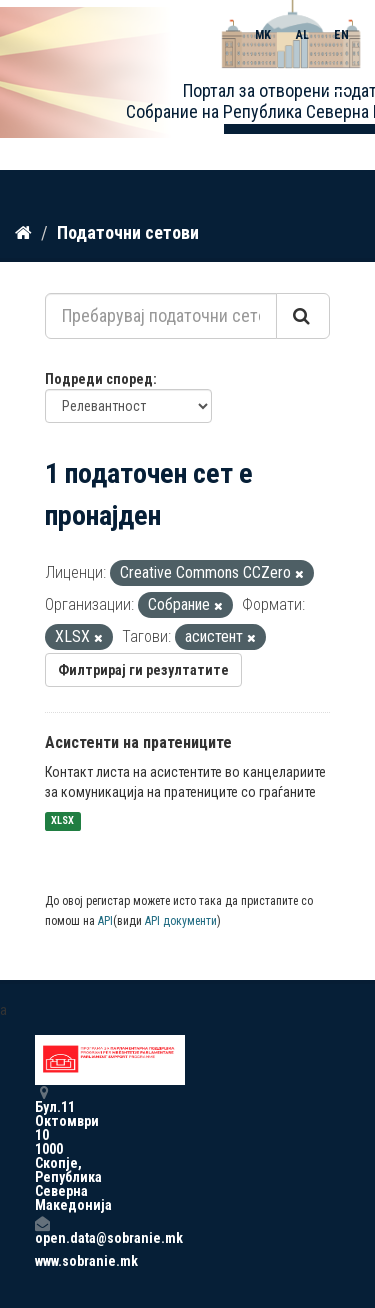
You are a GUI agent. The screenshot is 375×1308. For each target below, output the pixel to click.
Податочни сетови (128, 232)
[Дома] (23, 233)
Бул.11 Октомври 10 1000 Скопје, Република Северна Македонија (42, 1148)
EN (341, 35)
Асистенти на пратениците (138, 742)
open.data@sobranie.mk (42, 1230)
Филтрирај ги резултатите (143, 670)
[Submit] (303, 316)
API (105, 921)
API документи (181, 921)
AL (302, 35)
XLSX (62, 821)
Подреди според (99, 379)
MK (263, 35)
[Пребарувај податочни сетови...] (161, 316)
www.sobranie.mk (42, 1261)
